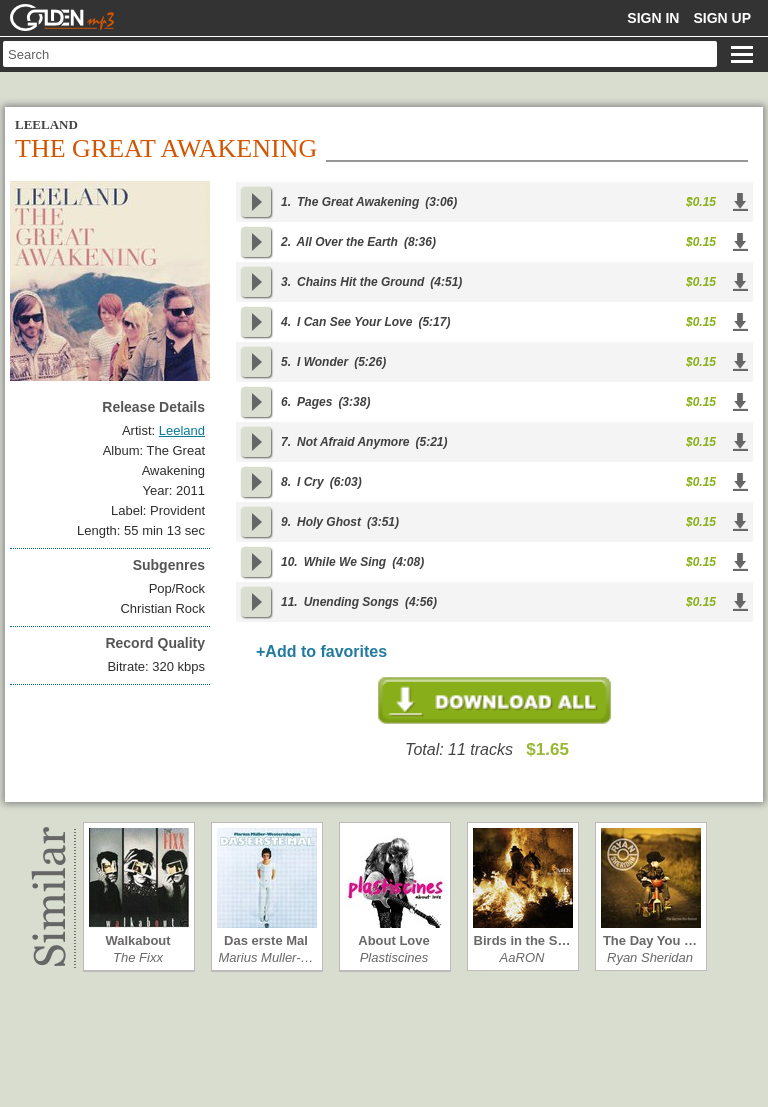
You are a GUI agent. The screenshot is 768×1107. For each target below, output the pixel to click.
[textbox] (360, 54)
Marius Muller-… (265, 957)
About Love (394, 940)
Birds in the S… (522, 940)
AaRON (522, 957)
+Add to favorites (321, 651)
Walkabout (137, 940)
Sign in (653, 18)
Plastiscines (394, 957)
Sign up (722, 18)
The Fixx (138, 957)
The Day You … (650, 940)
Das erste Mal (266, 940)
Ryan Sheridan (650, 957)
